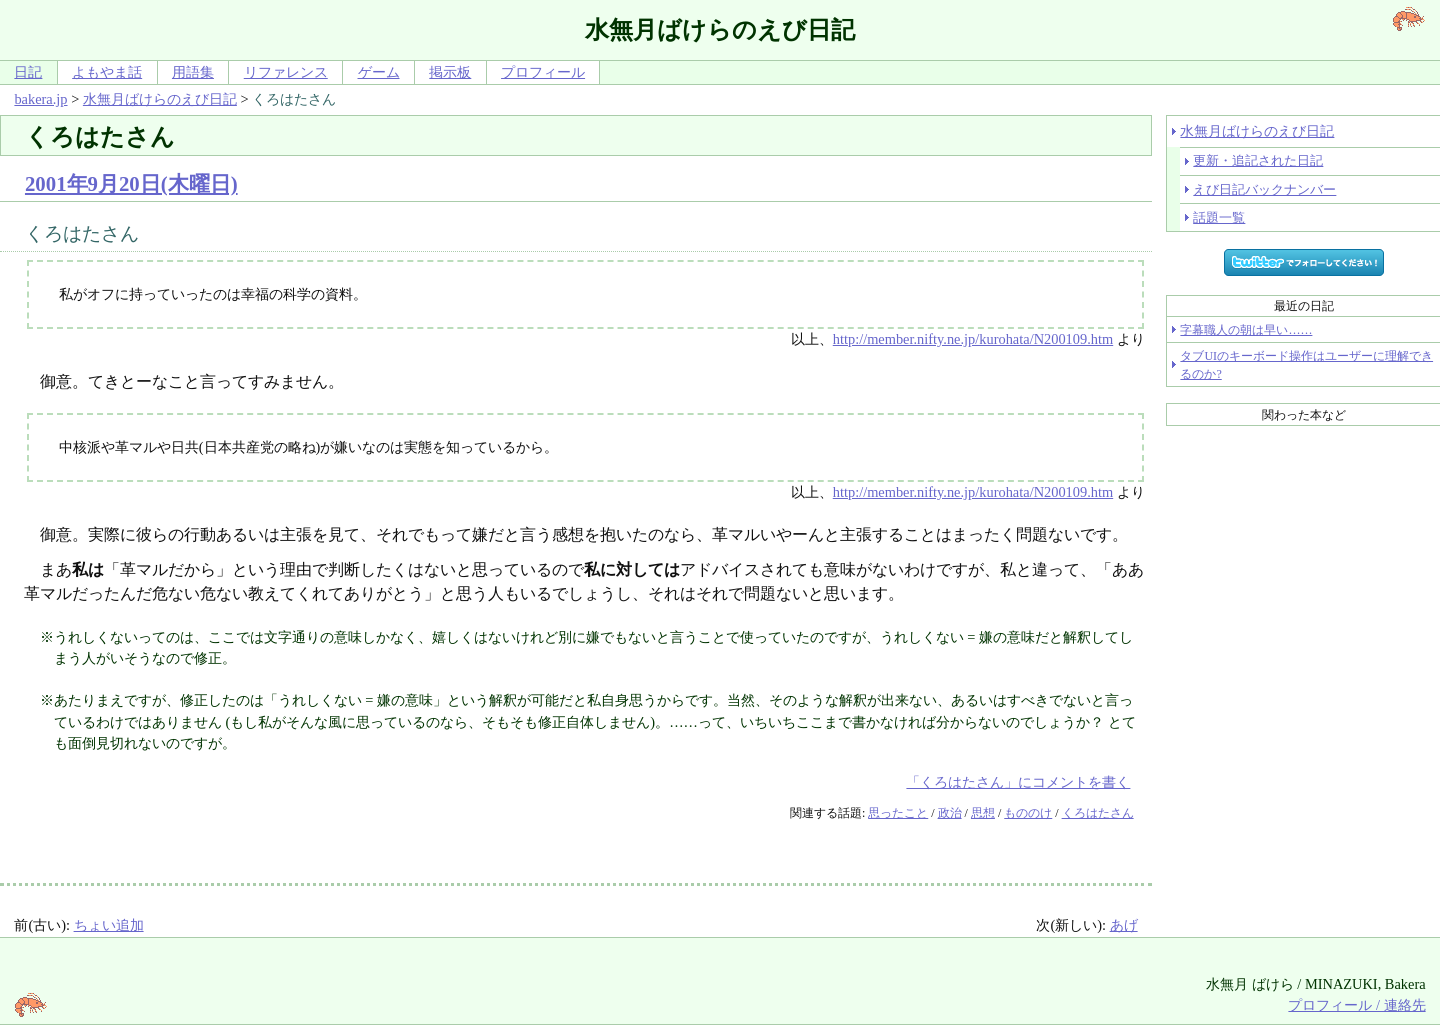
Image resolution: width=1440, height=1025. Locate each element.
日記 (28, 72)
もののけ (1028, 813)
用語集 (193, 72)
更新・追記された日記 (1258, 160)
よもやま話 (107, 72)
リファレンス (286, 72)
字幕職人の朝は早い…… (1246, 330)
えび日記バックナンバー (1264, 189)
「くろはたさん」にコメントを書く (1018, 782)
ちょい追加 (109, 925)
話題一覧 (1219, 217)
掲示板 (450, 72)
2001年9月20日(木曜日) (131, 183)
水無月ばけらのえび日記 (160, 99)
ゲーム (379, 72)
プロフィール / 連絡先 (1356, 1005)
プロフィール (543, 72)
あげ (1124, 925)
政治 (950, 813)
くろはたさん (1098, 813)
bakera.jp (40, 99)
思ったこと (898, 813)
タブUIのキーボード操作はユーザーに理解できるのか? (1306, 365)
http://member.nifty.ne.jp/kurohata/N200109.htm (973, 339)
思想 (983, 813)
